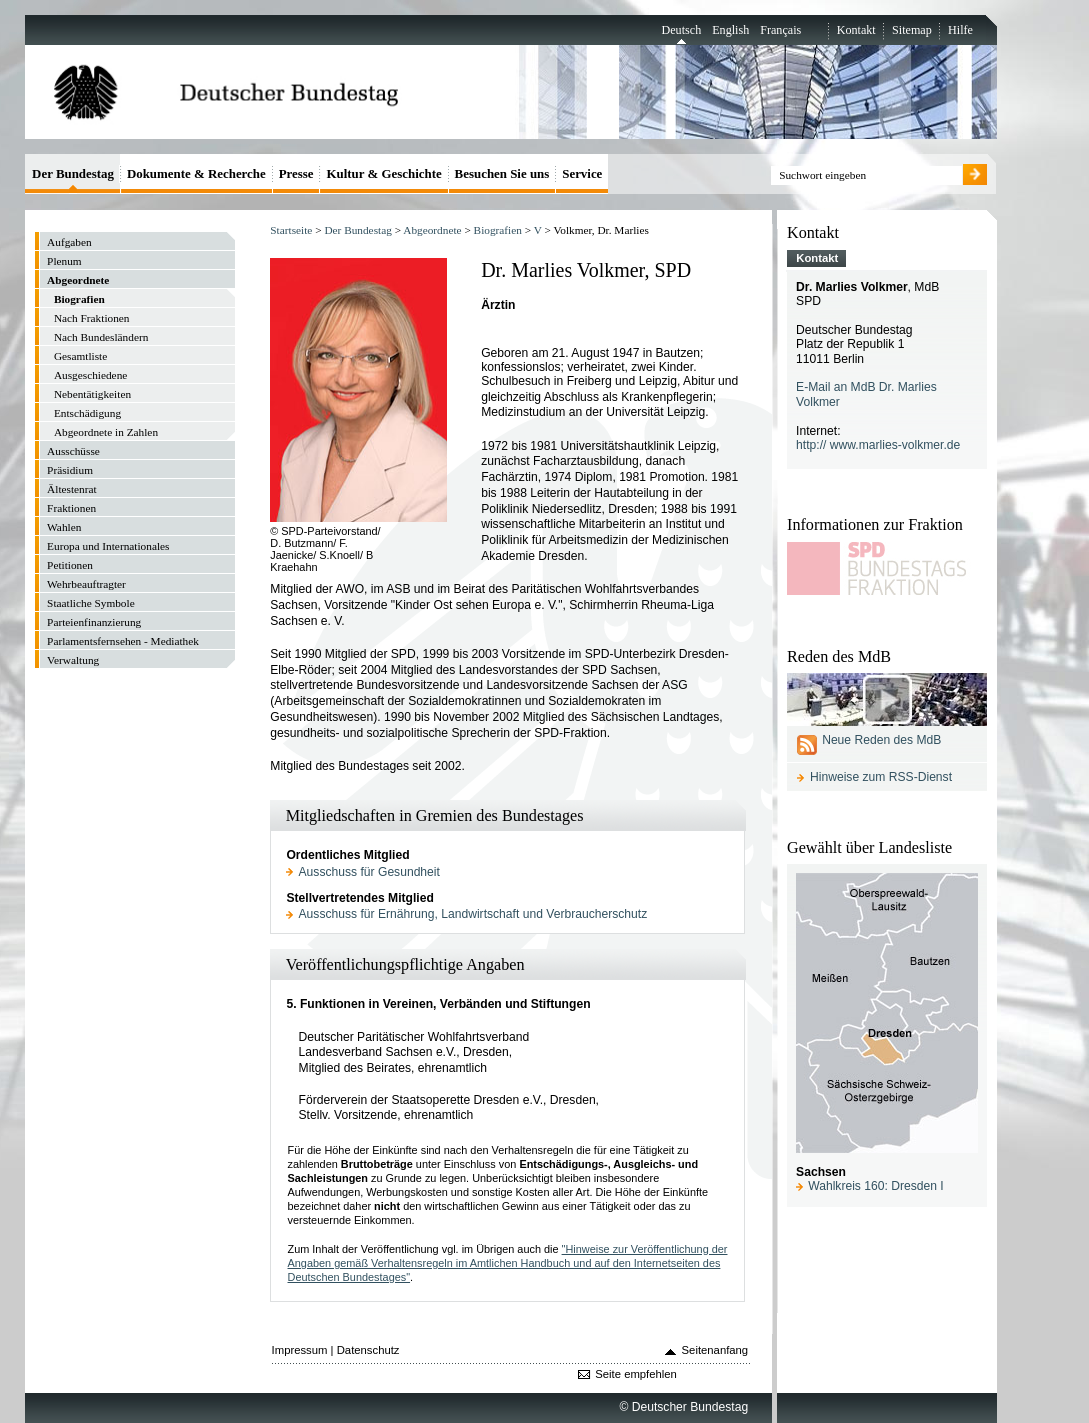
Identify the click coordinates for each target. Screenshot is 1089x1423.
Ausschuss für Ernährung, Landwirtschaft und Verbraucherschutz (473, 914)
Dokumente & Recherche (196, 173)
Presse (296, 173)
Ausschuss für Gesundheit (369, 872)
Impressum (300, 1350)
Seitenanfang (715, 1350)
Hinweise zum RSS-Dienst (881, 777)
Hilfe (960, 30)
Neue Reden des (881, 740)
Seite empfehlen (636, 1374)
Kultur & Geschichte (383, 173)
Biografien (498, 230)
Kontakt (856, 30)
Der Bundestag (357, 230)
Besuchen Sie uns (502, 173)
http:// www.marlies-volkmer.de (878, 445)
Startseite (291, 230)
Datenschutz (368, 1350)
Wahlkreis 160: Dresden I (876, 1186)
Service (582, 173)
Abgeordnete (432, 230)
